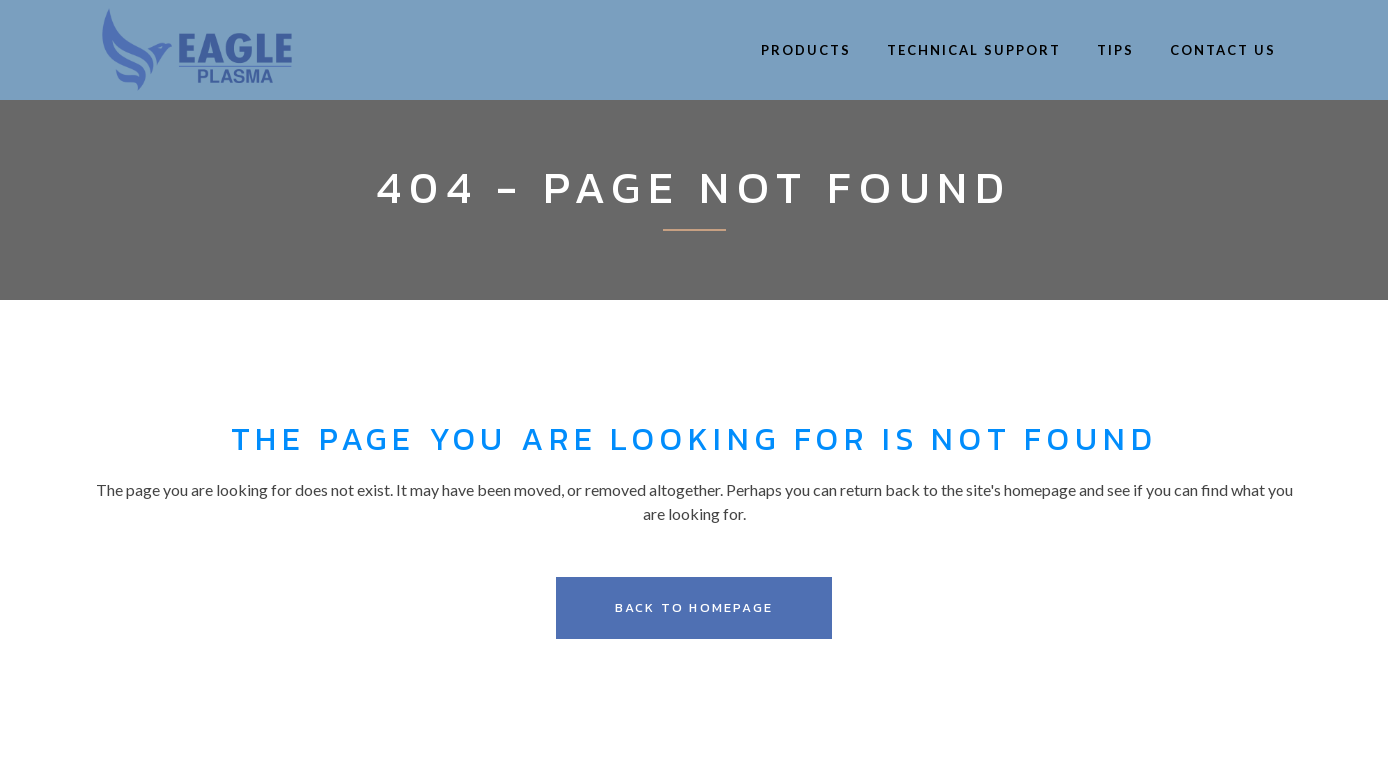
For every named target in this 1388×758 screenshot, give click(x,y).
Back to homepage (694, 607)
